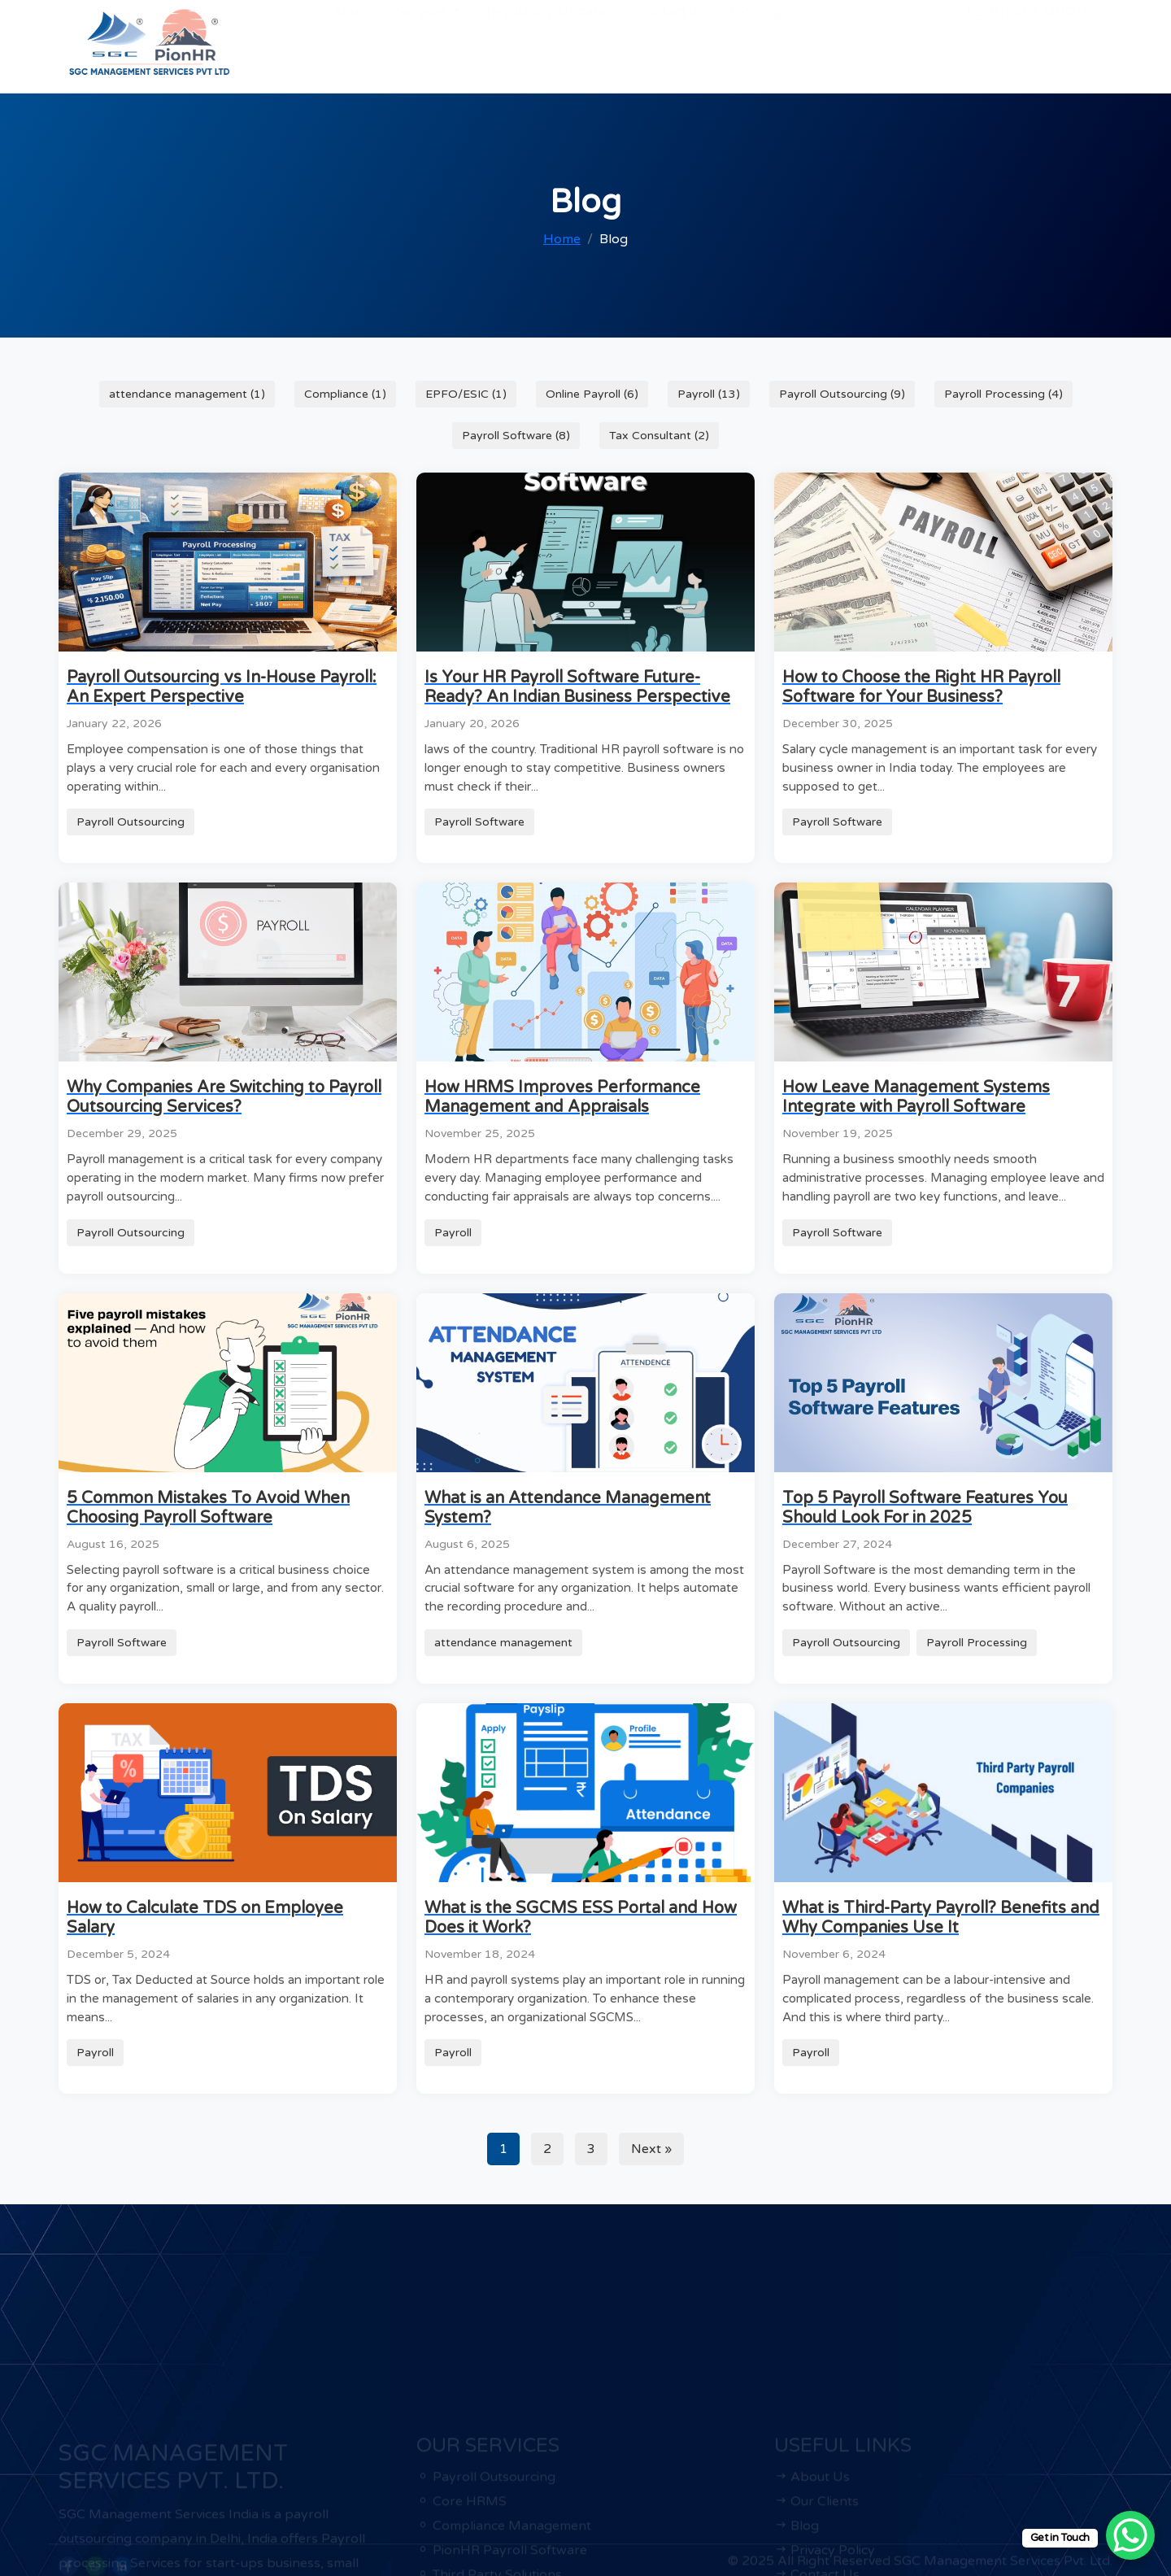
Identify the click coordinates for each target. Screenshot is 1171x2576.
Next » (651, 2149)
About (351, 43)
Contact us (670, 43)
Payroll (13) (708, 394)
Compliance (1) (345, 394)
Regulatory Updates (549, 43)
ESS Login (760, 43)
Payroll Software (479, 822)
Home (562, 239)
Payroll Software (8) (516, 435)
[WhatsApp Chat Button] (1130, 2535)
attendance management (503, 1643)
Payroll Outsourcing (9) (842, 394)
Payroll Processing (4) (1003, 394)
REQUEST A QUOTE (1029, 43)
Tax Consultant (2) (659, 435)
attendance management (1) (187, 394)
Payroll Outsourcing (130, 822)
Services (424, 43)
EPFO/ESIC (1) (466, 394)
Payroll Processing (976, 1643)
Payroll (453, 1233)
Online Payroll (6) (592, 394)
